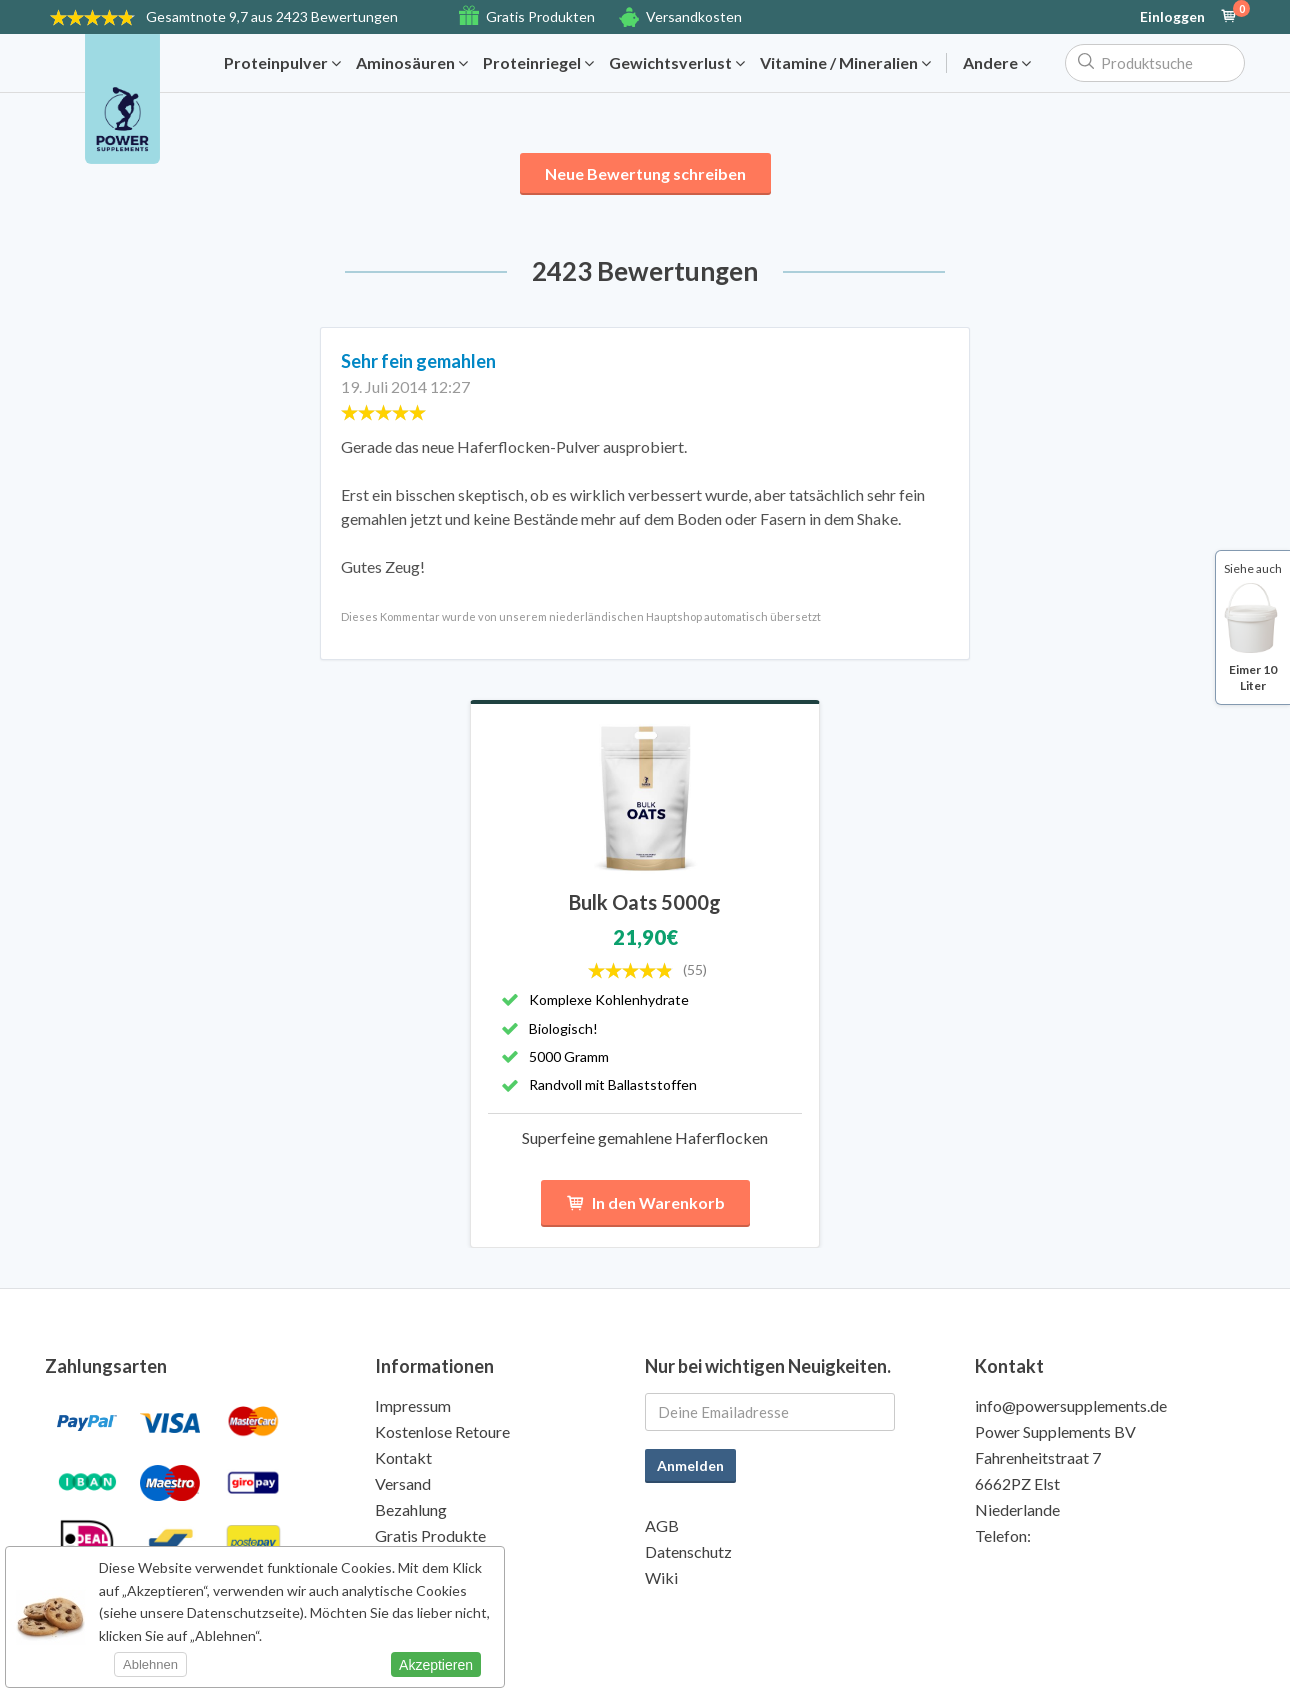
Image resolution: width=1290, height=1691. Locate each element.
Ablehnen (150, 1664)
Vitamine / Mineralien (845, 63)
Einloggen (1172, 17)
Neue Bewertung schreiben (645, 173)
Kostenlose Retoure (442, 1431)
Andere (997, 63)
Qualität (403, 1561)
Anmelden (690, 1465)
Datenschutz (688, 1551)
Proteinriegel (538, 63)
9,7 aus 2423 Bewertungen (272, 16)
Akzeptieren (436, 1665)
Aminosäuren (412, 63)
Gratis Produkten (540, 16)
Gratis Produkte (430, 1535)
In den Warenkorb (645, 1203)
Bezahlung (411, 1509)
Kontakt (403, 1457)
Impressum (413, 1405)
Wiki (661, 1577)
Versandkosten (694, 16)
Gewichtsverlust (677, 63)
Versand (403, 1483)
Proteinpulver (282, 63)
